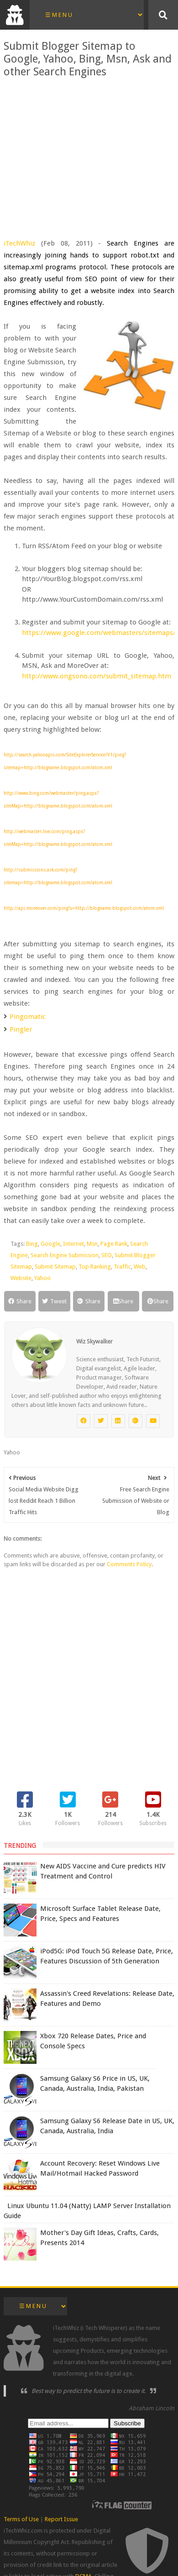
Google (50, 1243)
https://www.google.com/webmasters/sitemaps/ (99, 633)
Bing (32, 1243)
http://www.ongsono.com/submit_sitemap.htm (96, 676)
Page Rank (113, 1243)
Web (140, 1266)
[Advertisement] (89, 152)
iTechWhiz (19, 243)
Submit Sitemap (55, 1266)
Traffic (122, 1266)
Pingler (21, 1029)
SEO (106, 1255)
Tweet (54, 1301)
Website (20, 1278)
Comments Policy (129, 1564)
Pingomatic (28, 1017)
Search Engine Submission (65, 1255)
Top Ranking (95, 1266)
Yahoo (42, 1278)
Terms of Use (21, 2519)
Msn (92, 1243)
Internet (73, 1243)
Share (19, 1301)
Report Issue (61, 2519)
